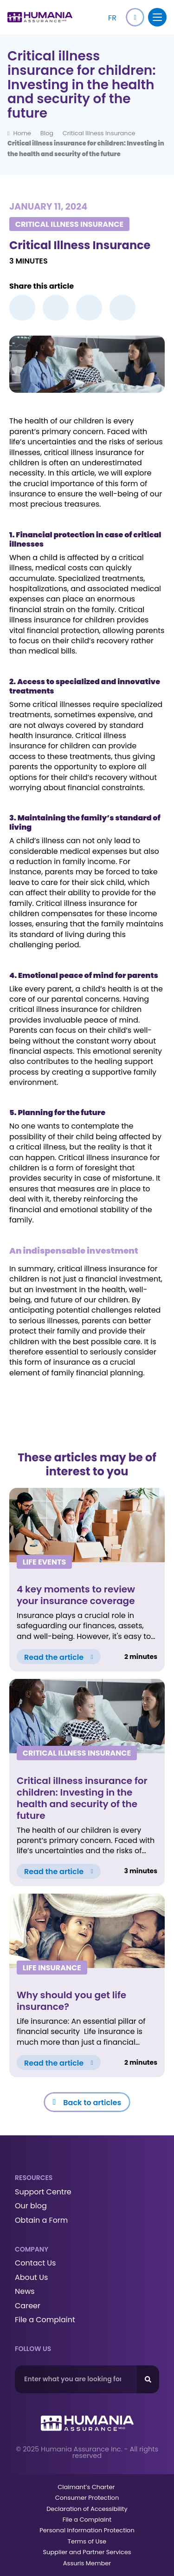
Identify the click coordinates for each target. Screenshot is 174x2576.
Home (22, 133)
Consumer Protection (87, 2497)
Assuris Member (87, 2563)
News (25, 2291)
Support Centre (43, 2192)
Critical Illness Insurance (99, 133)
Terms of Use (87, 2541)
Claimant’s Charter (87, 2487)
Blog (46, 133)
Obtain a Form (41, 2220)
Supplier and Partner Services (87, 2552)
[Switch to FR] (112, 17)
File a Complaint (45, 2320)
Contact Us (35, 2263)
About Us (31, 2277)
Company (31, 2249)
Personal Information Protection (86, 2530)
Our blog (31, 2206)
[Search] (148, 2379)
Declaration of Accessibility (87, 2508)
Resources (33, 2177)
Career (27, 2306)
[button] (135, 17)
